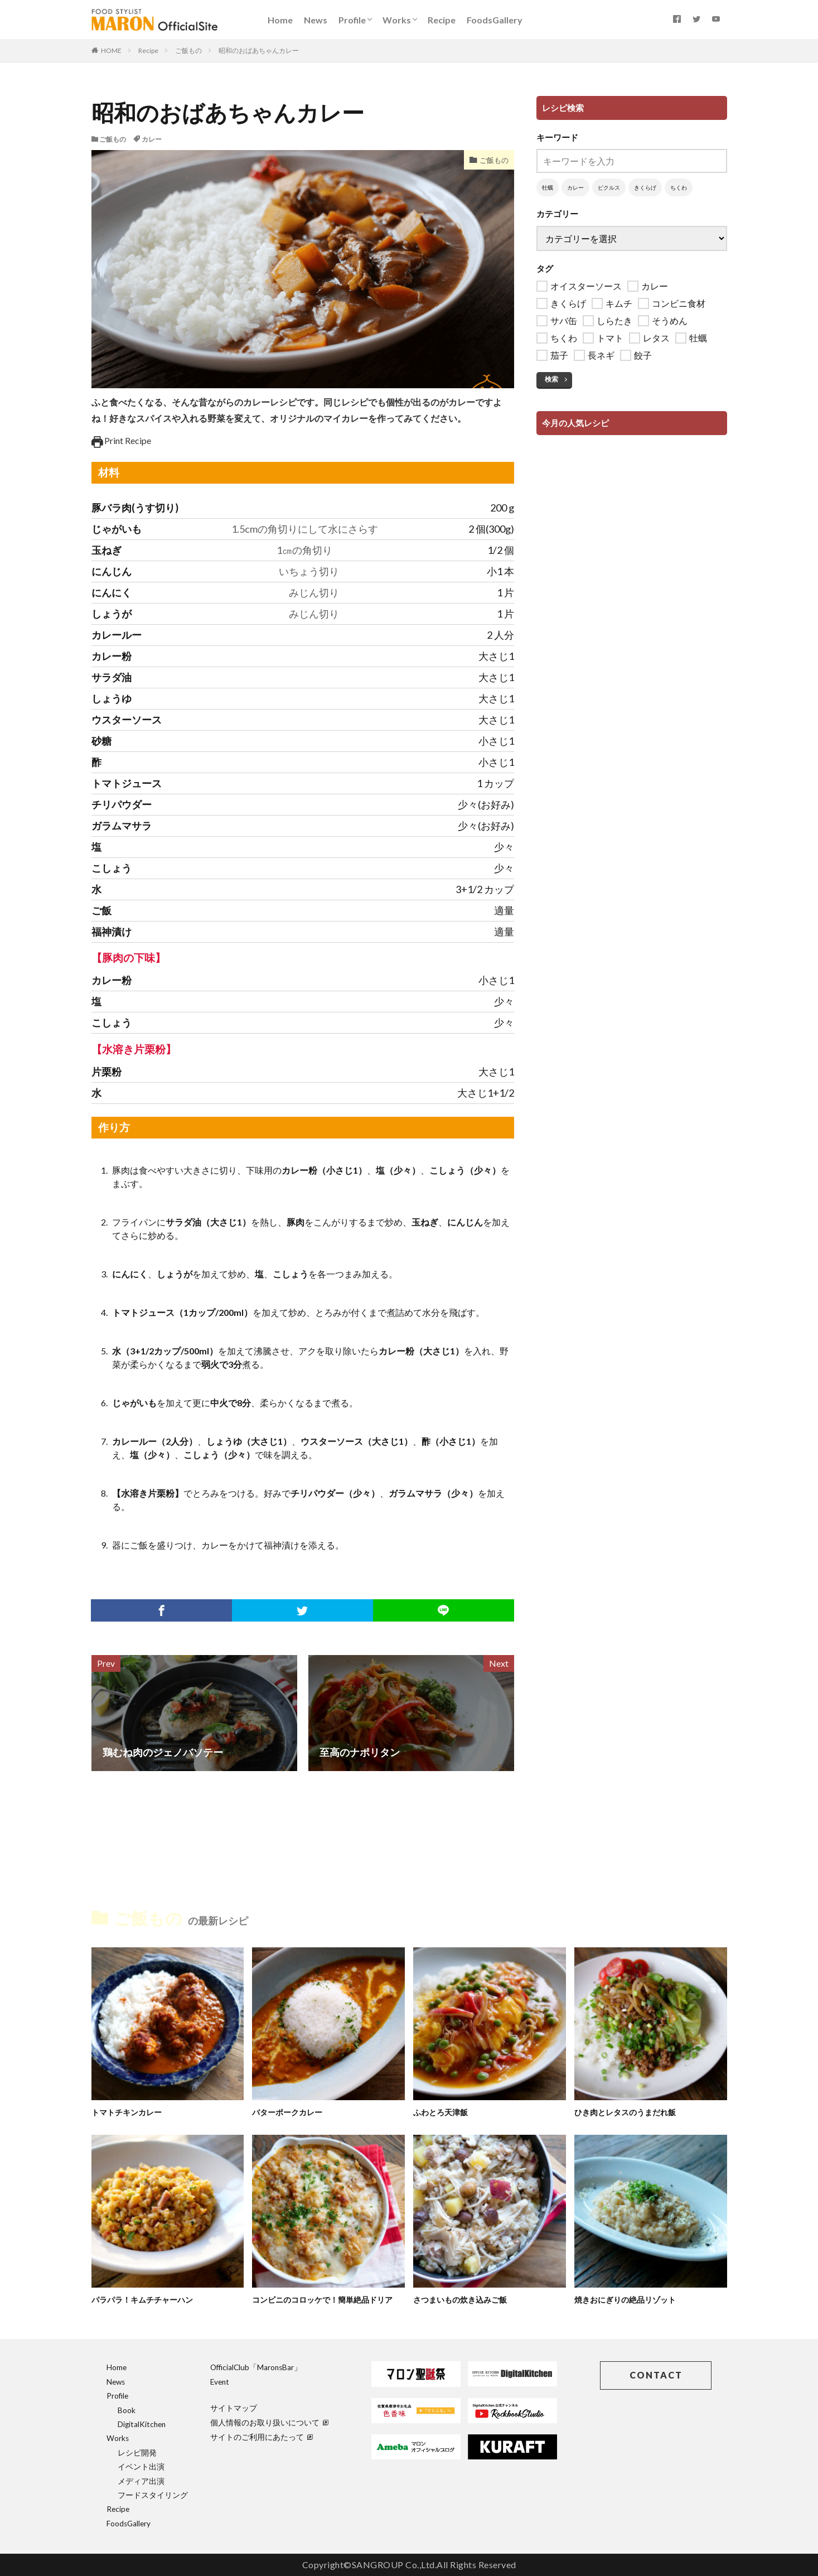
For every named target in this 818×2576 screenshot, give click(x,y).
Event (219, 2381)
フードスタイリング (153, 2495)
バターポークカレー (289, 2112)
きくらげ (645, 187)
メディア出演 (141, 2481)
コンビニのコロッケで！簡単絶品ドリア (327, 2299)
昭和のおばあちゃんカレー (259, 50)
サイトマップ (233, 2408)
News (315, 20)
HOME (111, 50)
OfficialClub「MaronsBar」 (256, 2367)
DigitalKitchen (142, 2424)
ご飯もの (188, 50)
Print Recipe (121, 440)
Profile (352, 20)
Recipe (442, 20)
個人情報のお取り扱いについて (269, 2422)
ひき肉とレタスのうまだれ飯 (628, 2112)
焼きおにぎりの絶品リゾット (628, 2299)
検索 (551, 379)
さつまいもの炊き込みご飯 (463, 2299)
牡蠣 (547, 187)
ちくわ (678, 187)
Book (126, 2410)
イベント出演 (141, 2466)
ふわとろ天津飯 (442, 2112)
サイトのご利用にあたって (261, 2437)
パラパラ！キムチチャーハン (145, 2299)
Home (280, 20)
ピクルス (609, 187)
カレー (152, 139)
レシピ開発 (137, 2452)
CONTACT (656, 2375)
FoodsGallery (494, 20)
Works (397, 20)
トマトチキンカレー (129, 2112)
